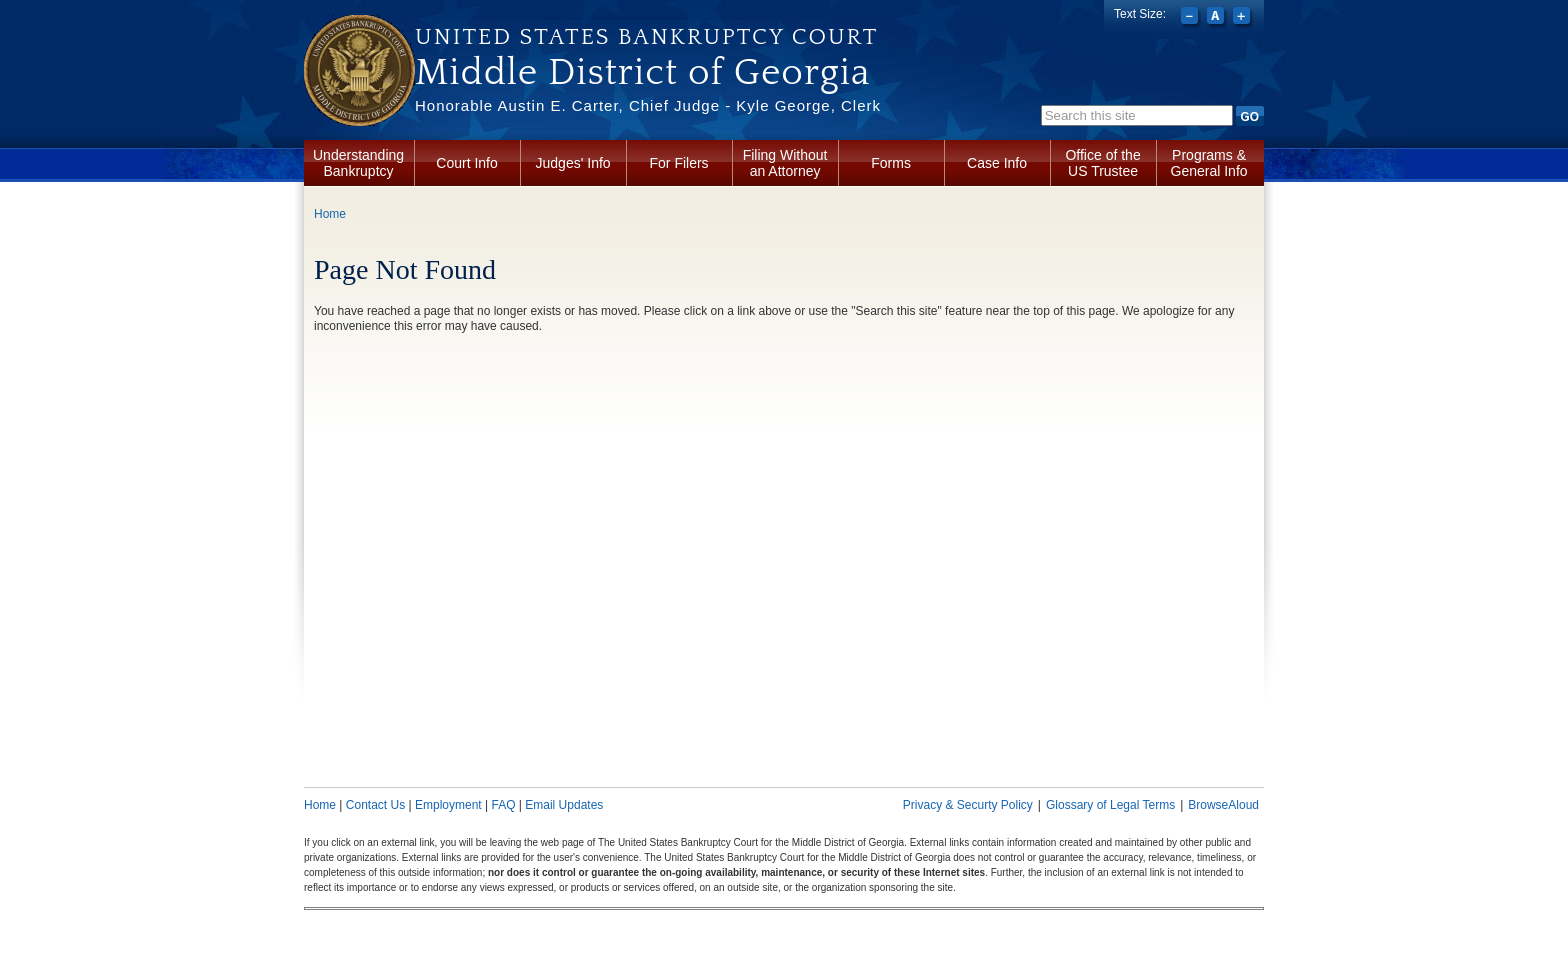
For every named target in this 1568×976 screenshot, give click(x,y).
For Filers (679, 163)
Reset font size (1217, 18)
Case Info (997, 163)
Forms (891, 163)
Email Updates (564, 805)
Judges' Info (573, 163)
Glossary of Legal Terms (1110, 805)
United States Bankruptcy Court (646, 37)
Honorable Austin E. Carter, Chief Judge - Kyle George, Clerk (648, 105)
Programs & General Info (1209, 163)
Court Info (466, 163)
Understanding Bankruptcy (358, 163)
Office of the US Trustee (1102, 163)
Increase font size (1243, 18)
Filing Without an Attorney (785, 163)
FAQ (503, 805)
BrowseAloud (1223, 805)
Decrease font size (1191, 18)
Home (330, 214)
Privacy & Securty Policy (968, 805)
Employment (448, 805)
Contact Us (375, 805)
